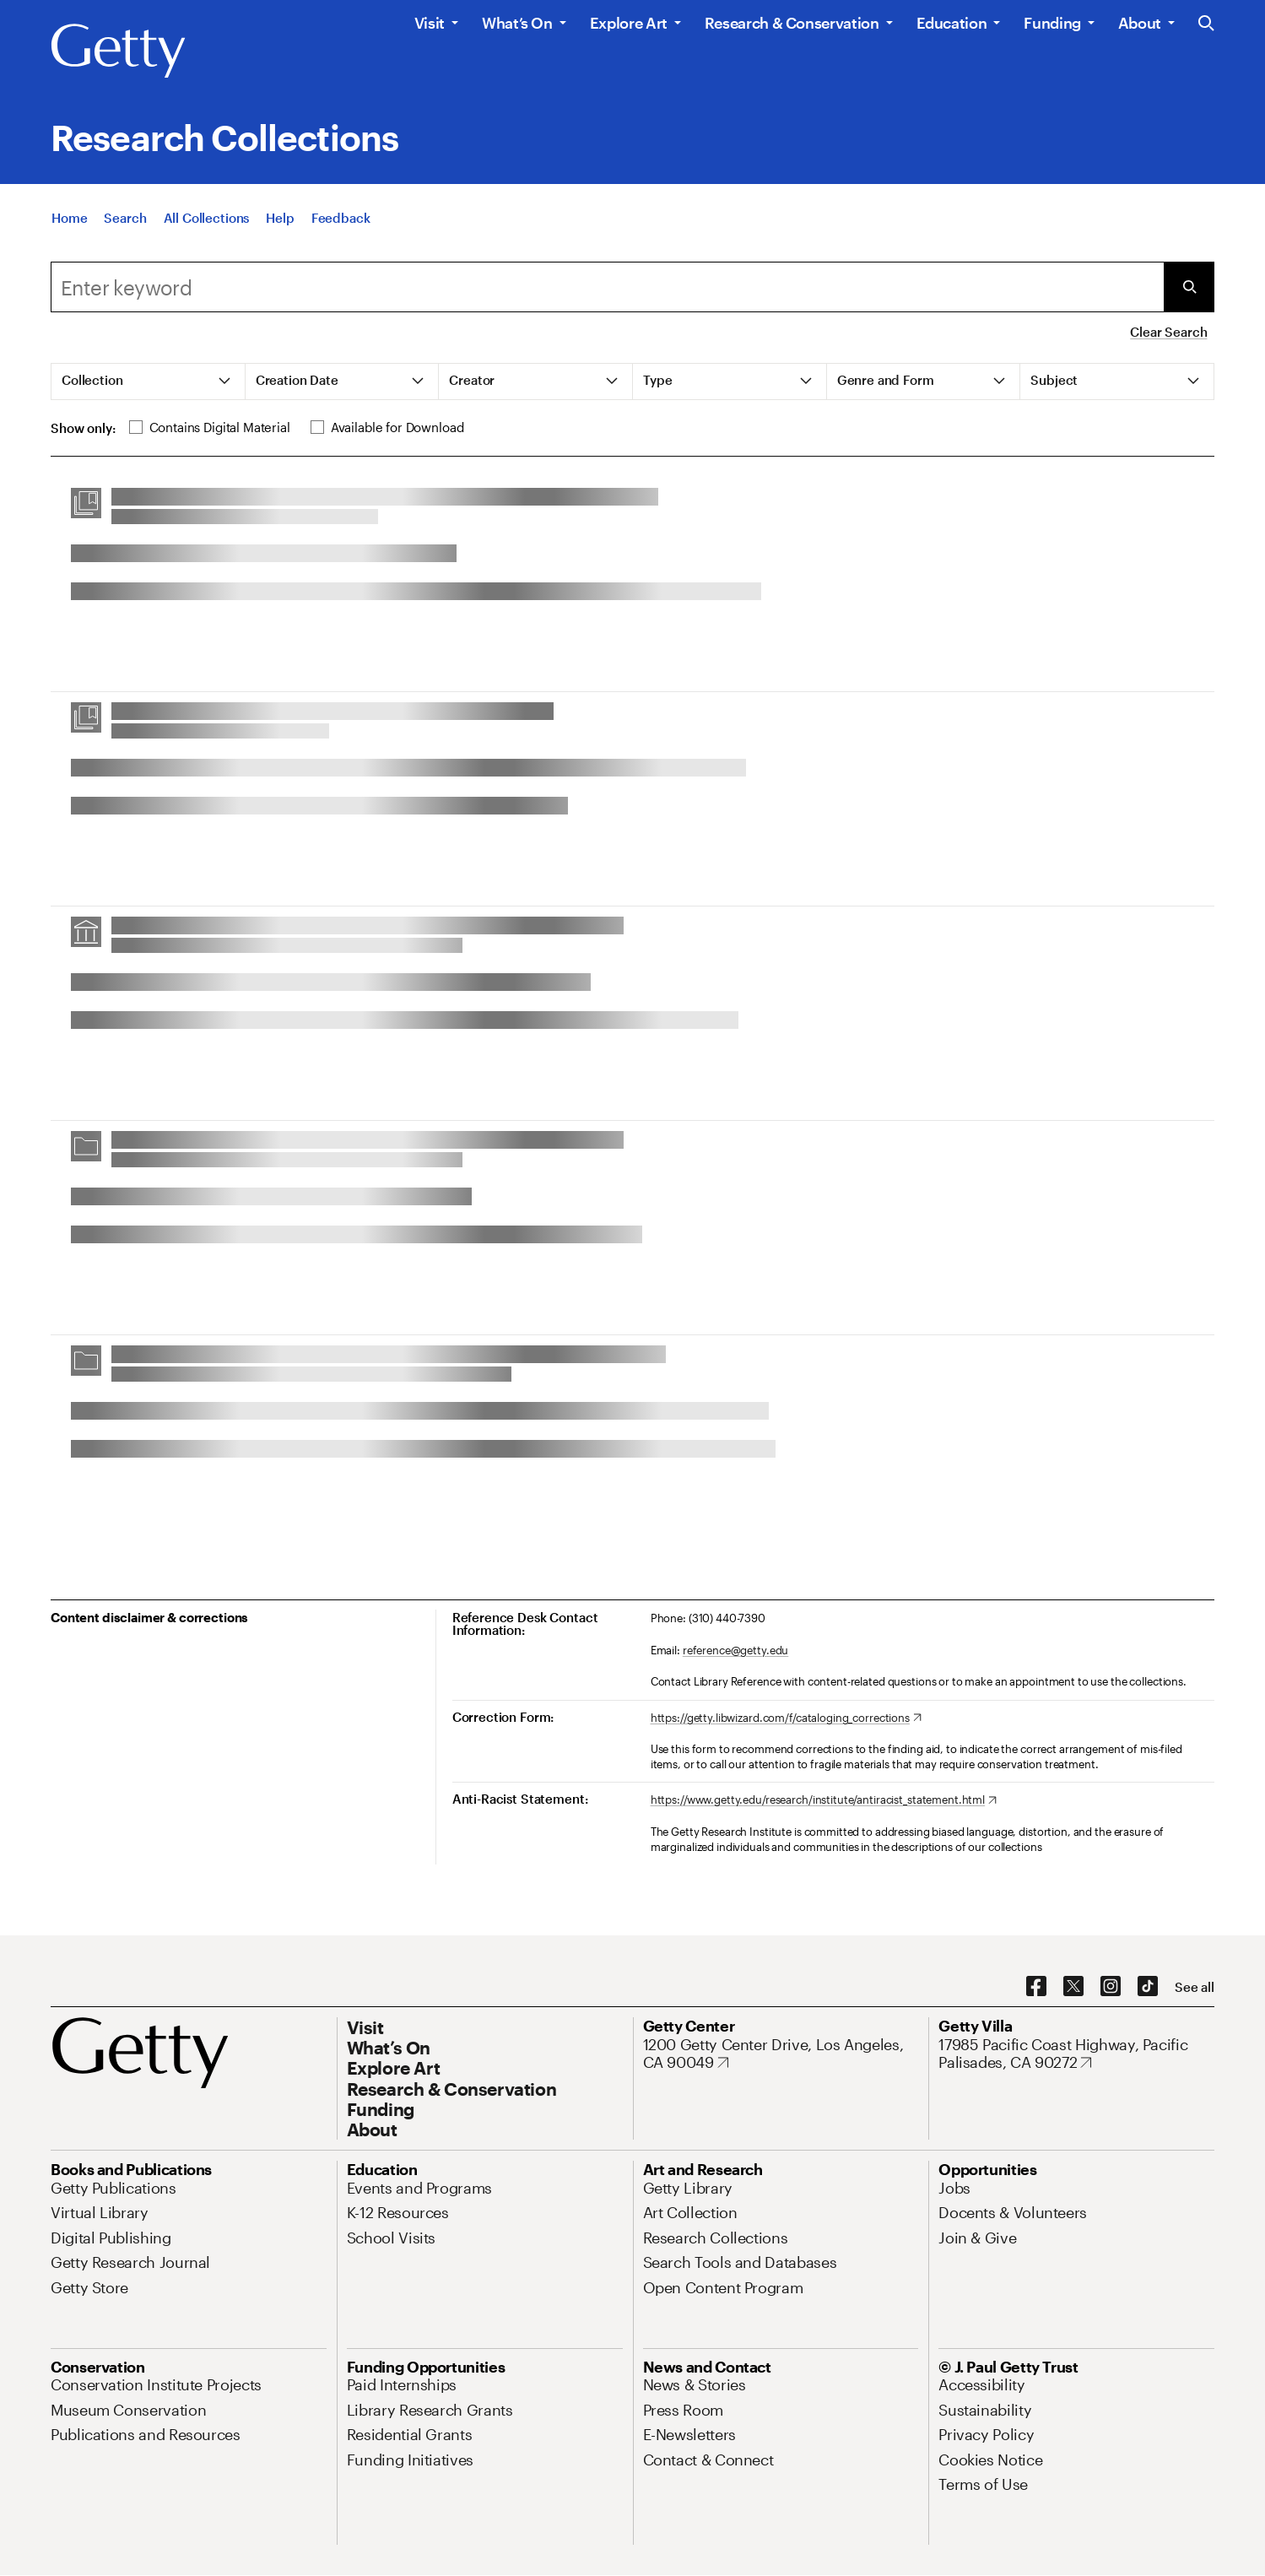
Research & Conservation (792, 23)
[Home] (69, 224)
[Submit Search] (1189, 287)
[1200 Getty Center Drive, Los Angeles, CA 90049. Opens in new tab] (781, 2054)
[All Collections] (207, 224)
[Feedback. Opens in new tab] (340, 224)
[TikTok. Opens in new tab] (1148, 1987)
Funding (1052, 23)
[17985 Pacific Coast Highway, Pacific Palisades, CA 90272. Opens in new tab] (1076, 2054)
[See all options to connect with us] (1194, 1987)
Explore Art (629, 23)
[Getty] (118, 51)
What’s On (517, 23)
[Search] (125, 224)
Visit (429, 23)
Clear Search (1168, 331)
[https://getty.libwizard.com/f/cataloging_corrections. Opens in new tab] (786, 1718)
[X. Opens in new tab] (1073, 1987)
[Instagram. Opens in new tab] (1110, 1987)
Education (951, 23)
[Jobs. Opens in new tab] (954, 2187)
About (1139, 23)
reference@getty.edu (736, 1650)
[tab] (148, 381)
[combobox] (607, 287)
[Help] (280, 224)
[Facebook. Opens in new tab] (1036, 1987)
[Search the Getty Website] (1206, 24)
